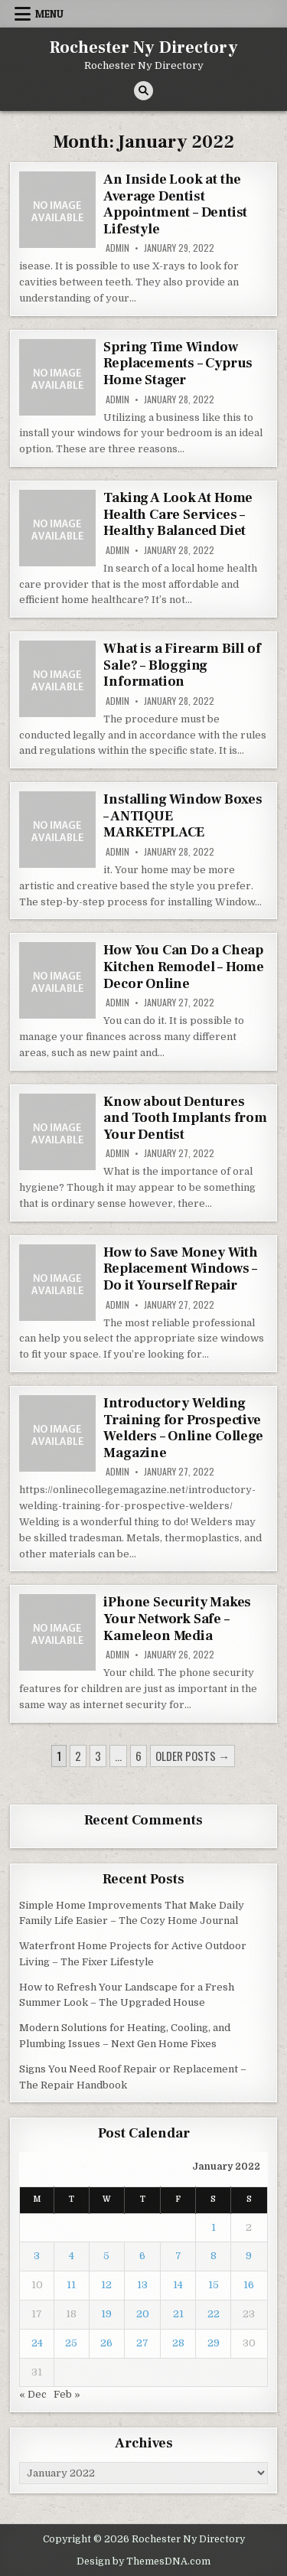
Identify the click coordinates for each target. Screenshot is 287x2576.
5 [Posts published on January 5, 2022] (106, 2255)
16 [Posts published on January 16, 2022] (248, 2285)
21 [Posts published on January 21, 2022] (178, 2314)
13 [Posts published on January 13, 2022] (142, 2285)
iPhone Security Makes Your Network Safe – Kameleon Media (177, 1618)
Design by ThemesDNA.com (143, 2561)
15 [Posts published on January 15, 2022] (213, 2285)
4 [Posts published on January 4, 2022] (71, 2255)
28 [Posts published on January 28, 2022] (178, 2343)
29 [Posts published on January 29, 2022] (213, 2343)
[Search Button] (143, 90)
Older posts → (192, 1755)
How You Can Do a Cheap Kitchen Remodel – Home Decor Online (183, 966)
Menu (49, 14)
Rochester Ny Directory (144, 47)
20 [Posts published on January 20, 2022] (142, 2314)
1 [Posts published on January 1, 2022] (213, 2227)
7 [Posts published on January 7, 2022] (178, 2255)
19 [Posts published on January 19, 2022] (106, 2314)
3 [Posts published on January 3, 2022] (37, 2255)
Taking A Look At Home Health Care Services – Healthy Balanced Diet (178, 514)
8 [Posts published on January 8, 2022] (213, 2255)
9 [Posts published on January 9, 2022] (249, 2255)
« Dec (33, 2394)
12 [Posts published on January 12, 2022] (106, 2285)
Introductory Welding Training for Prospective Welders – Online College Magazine (183, 1428)
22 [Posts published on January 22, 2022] (213, 2314)
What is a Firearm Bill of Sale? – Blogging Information (181, 665)
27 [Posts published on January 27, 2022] (142, 2343)
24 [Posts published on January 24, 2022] (37, 2343)
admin (117, 248)
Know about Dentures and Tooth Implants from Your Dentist (184, 1118)
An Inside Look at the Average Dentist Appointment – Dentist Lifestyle (175, 204)
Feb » (67, 2394)
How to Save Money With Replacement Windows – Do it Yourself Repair (180, 1269)
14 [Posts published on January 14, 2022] (178, 2285)
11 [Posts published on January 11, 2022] (71, 2285)
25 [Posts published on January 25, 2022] (71, 2343)
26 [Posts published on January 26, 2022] (106, 2343)
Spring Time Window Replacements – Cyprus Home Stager (178, 363)
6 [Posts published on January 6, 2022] (142, 2255)
